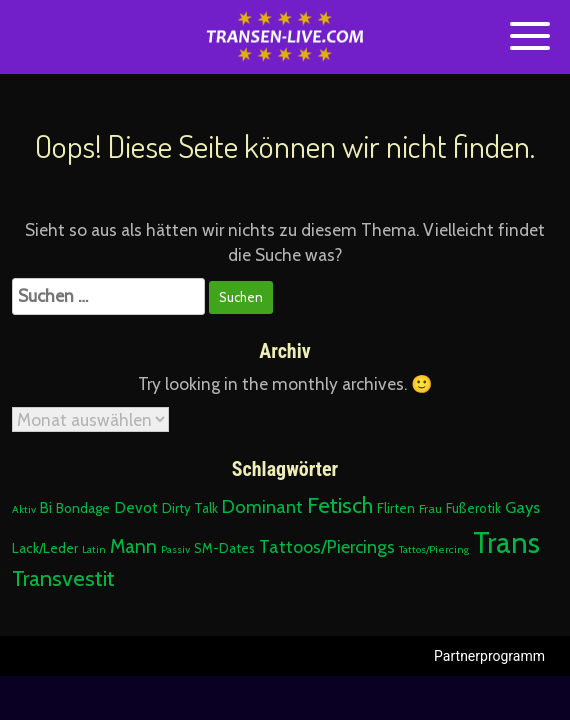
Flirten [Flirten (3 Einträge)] (396, 508)
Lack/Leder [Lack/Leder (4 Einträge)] (45, 548)
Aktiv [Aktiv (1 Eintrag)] (24, 509)
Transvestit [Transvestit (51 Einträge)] (63, 578)
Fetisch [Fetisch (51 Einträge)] (340, 505)
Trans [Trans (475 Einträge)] (506, 542)
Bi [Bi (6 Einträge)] (46, 508)
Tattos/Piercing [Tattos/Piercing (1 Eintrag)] (434, 549)
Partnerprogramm (489, 656)
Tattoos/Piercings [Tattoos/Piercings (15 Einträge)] (327, 546)
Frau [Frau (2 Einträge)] (430, 508)
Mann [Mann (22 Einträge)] (133, 546)
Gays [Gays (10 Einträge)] (522, 507)
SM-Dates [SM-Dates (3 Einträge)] (224, 548)
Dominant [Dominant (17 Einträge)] (262, 506)
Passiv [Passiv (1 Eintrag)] (175, 549)
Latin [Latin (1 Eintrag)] (94, 549)
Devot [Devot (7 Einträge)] (136, 507)
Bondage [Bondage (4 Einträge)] (83, 508)
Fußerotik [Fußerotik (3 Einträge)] (473, 508)
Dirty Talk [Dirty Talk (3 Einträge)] (190, 508)
